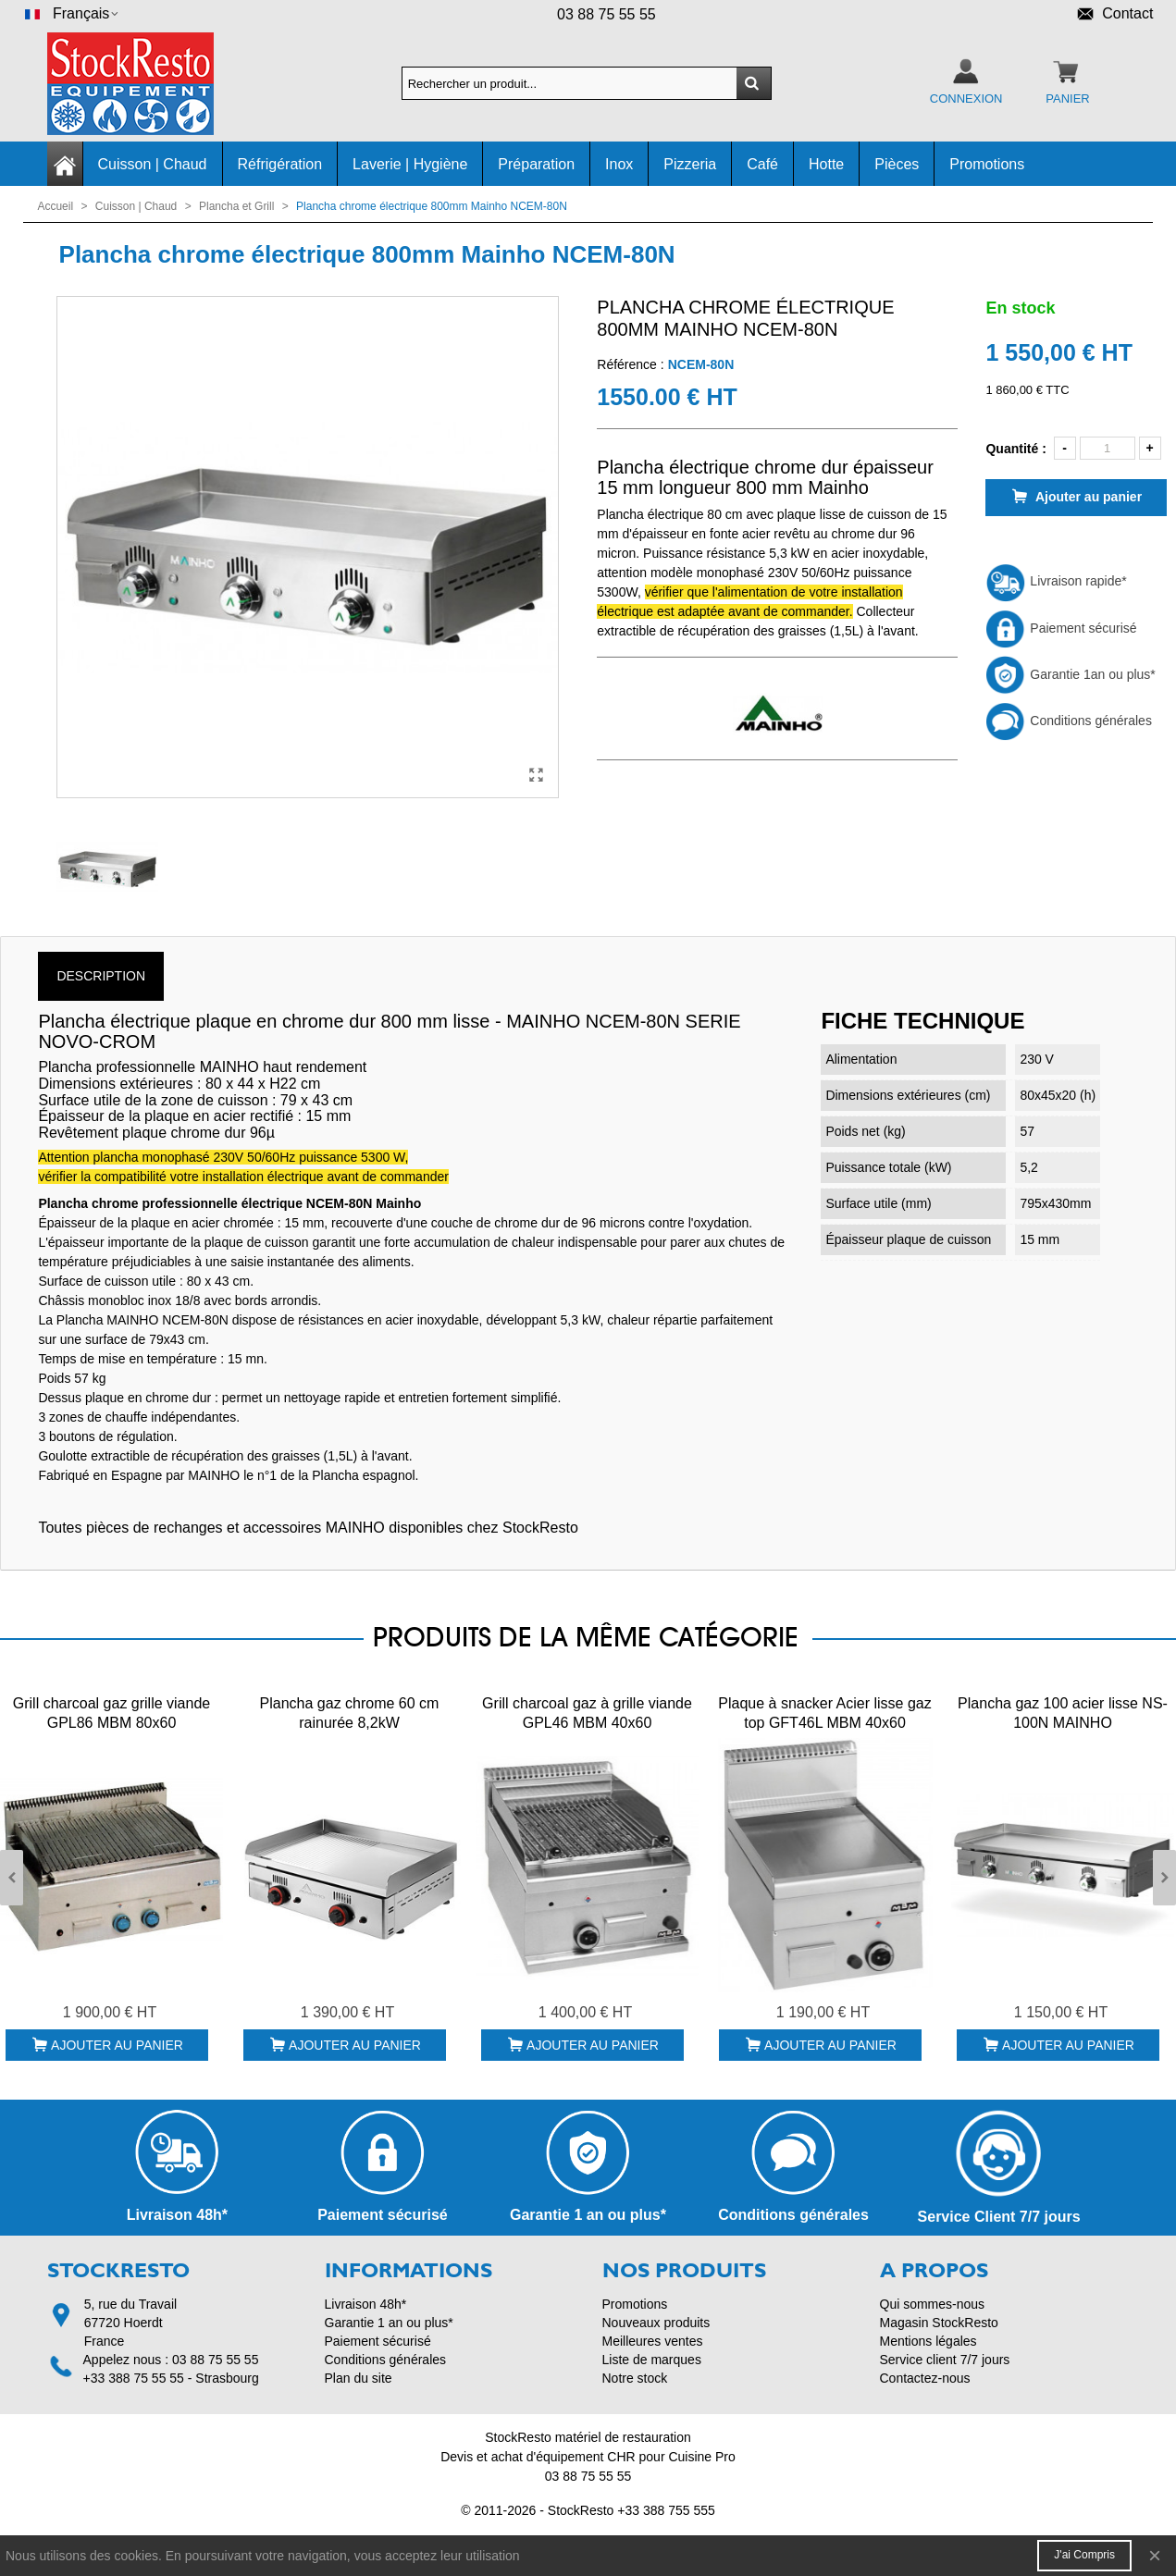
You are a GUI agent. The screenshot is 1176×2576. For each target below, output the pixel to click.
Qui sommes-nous (932, 2304)
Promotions (986, 164)
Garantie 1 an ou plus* (389, 2322)
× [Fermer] (1154, 2555)
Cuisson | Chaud (152, 164)
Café (762, 164)
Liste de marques (651, 2359)
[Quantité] (1107, 448)
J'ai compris (1084, 2554)
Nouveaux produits (656, 2322)
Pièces (896, 164)
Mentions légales (928, 2341)
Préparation (536, 164)
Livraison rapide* (1055, 580)
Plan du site (358, 2378)
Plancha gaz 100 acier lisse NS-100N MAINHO (1063, 1713)
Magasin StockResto (939, 2322)
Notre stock (635, 2378)
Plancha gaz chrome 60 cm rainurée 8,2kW (349, 1713)
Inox (619, 164)
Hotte (826, 164)
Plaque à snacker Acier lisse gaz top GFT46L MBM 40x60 (824, 1713)
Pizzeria (689, 164)
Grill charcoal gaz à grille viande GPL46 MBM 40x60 (587, 1713)
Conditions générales (1068, 720)
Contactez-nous (925, 2378)
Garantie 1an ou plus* (1070, 674)
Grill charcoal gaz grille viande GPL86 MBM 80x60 (111, 1713)
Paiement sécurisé (1060, 628)
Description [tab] (100, 975)
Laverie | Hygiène (410, 164)
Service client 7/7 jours (945, 2359)
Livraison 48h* (366, 2304)
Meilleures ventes (652, 2341)
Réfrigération (280, 164)
